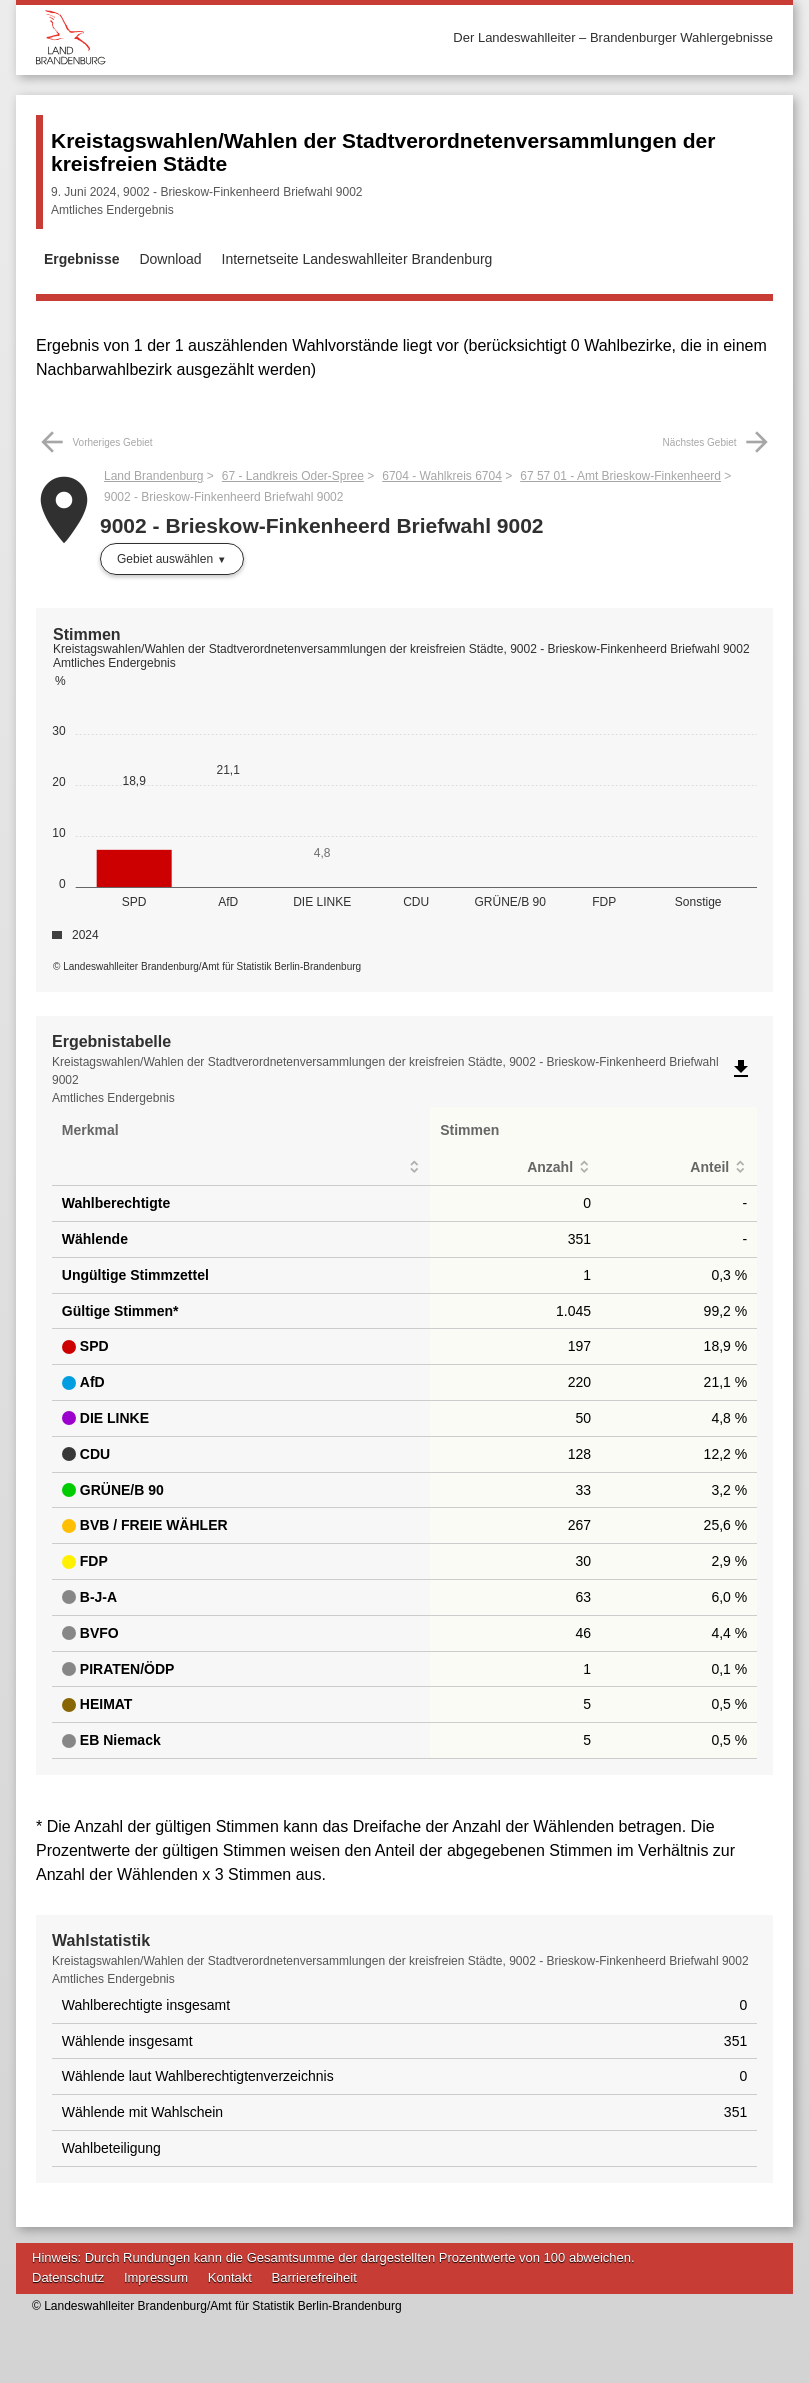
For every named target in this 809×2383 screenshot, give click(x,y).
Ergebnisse (81, 259)
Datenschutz (68, 2277)
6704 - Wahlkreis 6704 (442, 476)
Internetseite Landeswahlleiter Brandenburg (357, 259)
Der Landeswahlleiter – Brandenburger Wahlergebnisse (613, 37)
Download (170, 259)
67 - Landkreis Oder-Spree (293, 476)
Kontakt (230, 2277)
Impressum (156, 2277)
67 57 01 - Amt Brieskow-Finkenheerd (620, 476)
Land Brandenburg (153, 476)
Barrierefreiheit (314, 2277)
